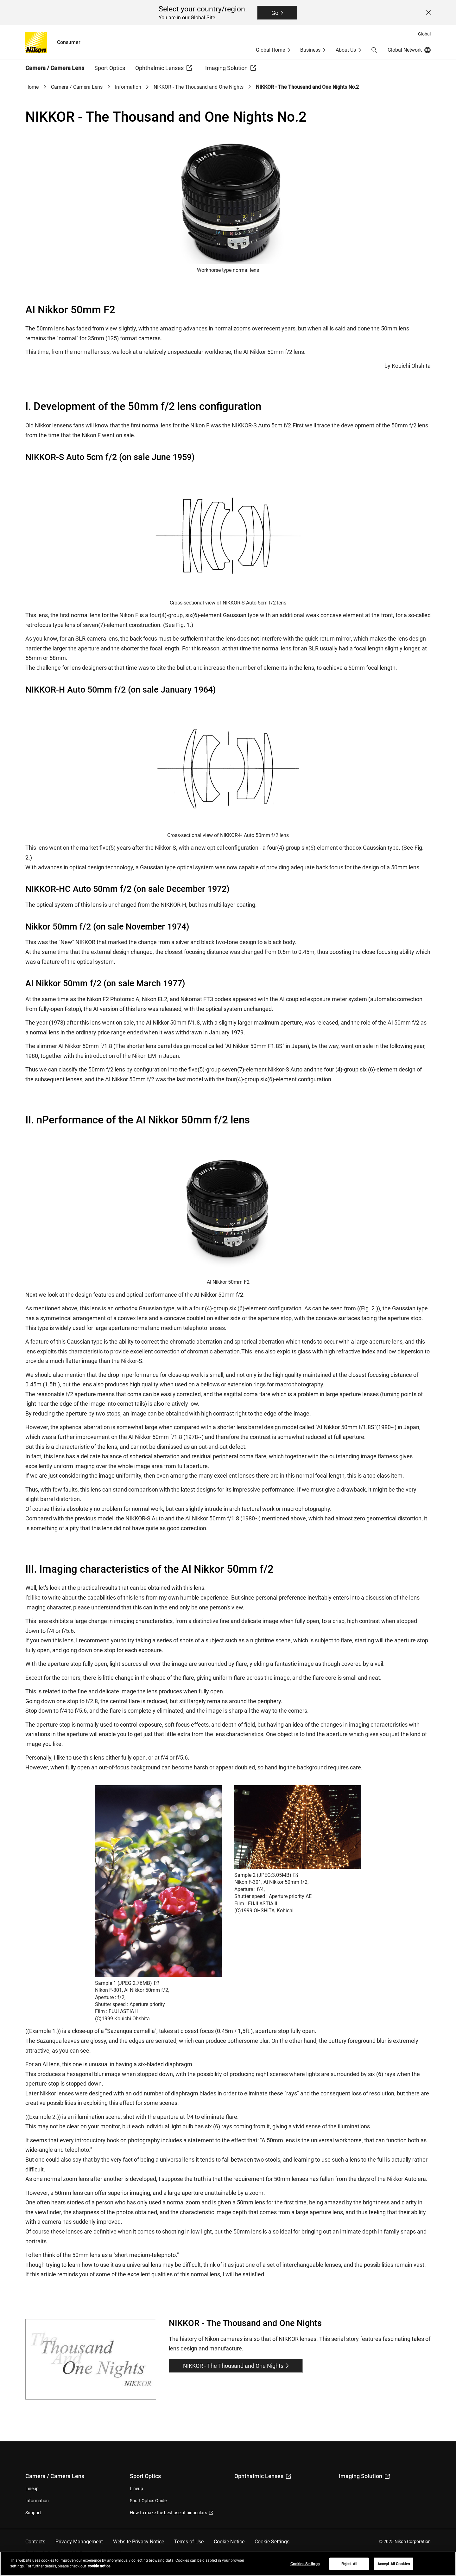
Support (33, 2512)
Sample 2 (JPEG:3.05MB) (266, 1875)
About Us (346, 50)
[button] (374, 50)
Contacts (35, 2542)
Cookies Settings (305, 2564)
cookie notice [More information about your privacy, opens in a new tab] (99, 2566)
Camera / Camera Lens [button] (54, 68)
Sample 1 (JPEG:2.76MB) (127, 1983)
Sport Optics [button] (109, 68)
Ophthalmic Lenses (262, 2476)
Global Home (270, 50)
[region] (228, 2563)
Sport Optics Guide (148, 2500)
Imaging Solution (364, 2476)
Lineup (32, 2488)
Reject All (349, 2564)
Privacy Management (79, 2542)
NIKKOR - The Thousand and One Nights (199, 87)
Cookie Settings (272, 2542)
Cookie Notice (229, 2542)
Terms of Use (189, 2542)
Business (310, 50)
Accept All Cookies (393, 2564)
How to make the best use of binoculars (171, 2512)
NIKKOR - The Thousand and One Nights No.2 (307, 87)
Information (128, 87)
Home (32, 87)
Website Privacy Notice (138, 2542)
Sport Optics (145, 2476)
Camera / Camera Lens (77, 87)
